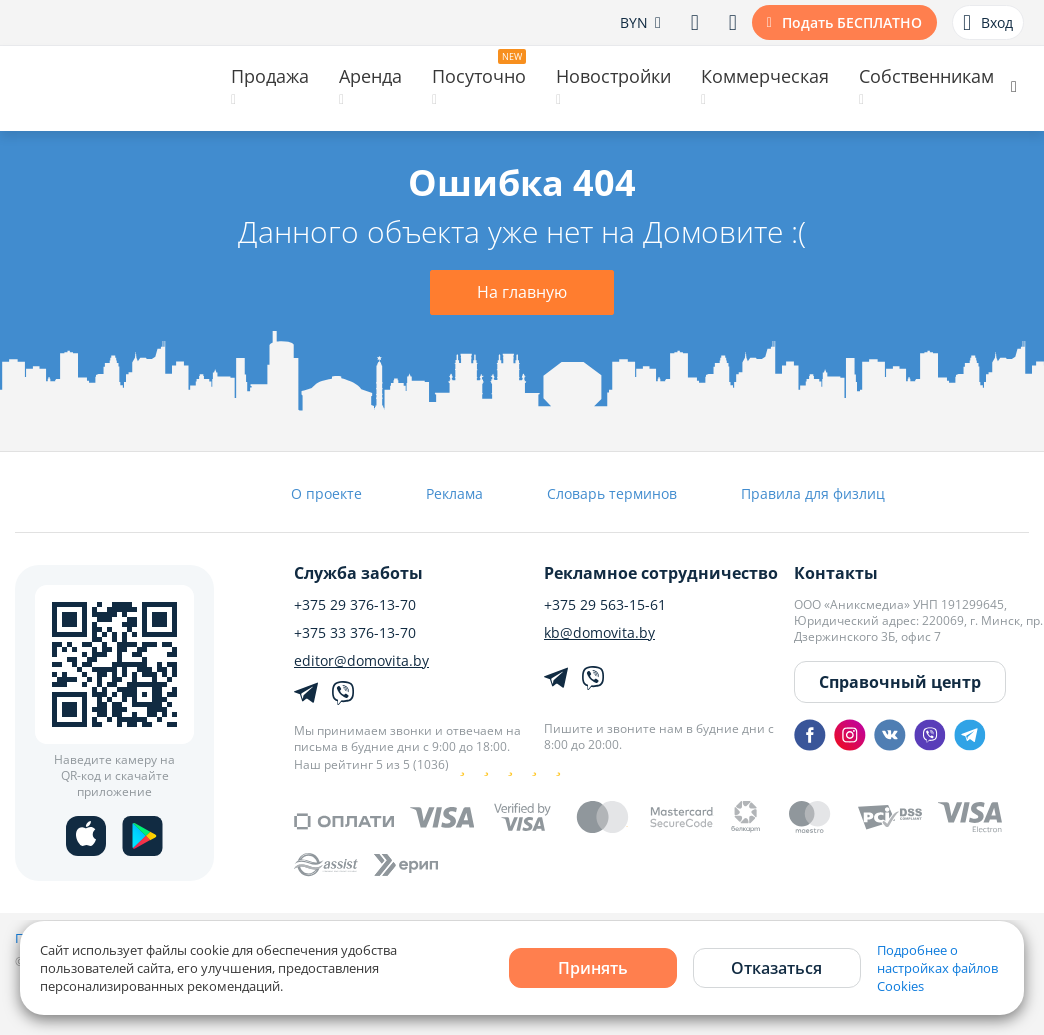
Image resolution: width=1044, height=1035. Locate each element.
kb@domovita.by (599, 633)
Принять (593, 968)
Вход (988, 23)
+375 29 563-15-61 (605, 605)
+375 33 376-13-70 (355, 633)
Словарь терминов (612, 493)
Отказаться (776, 968)
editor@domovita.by (361, 661)
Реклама (454, 493)
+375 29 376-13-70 (355, 605)
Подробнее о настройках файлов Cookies (937, 968)
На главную (522, 292)
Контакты (836, 573)
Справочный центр (900, 682)
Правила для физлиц (813, 493)
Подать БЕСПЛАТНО (852, 22)
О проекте (326, 493)
